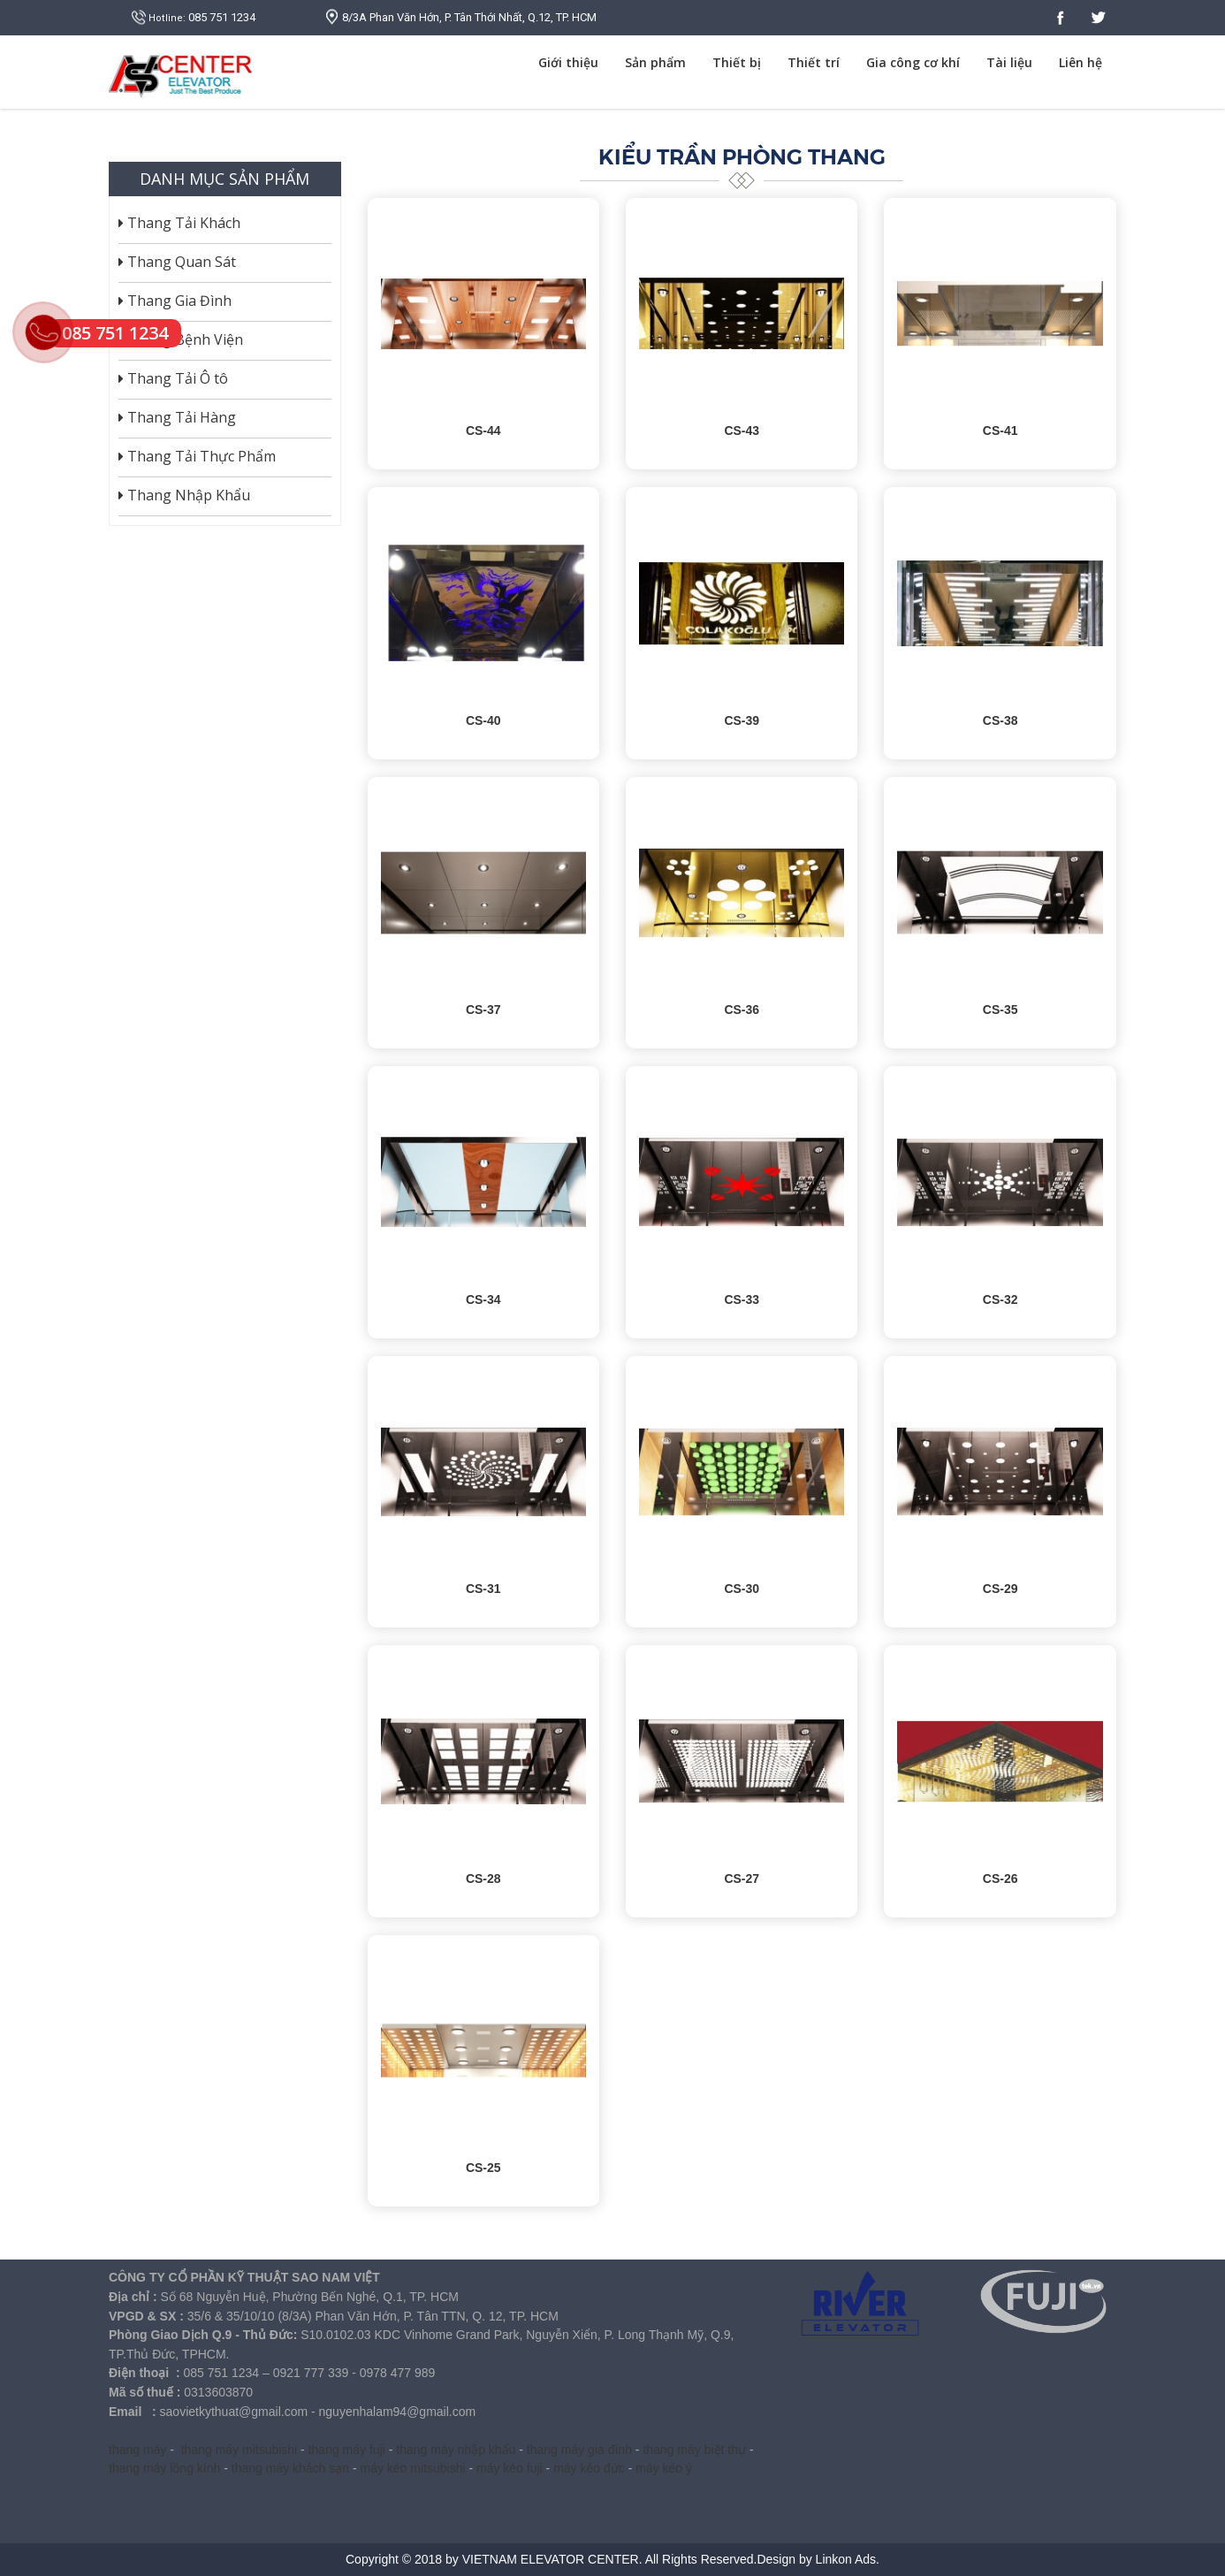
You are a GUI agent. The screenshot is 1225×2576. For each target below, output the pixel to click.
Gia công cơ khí (913, 62)
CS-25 (483, 2168)
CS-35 (1000, 1009)
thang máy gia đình (579, 2450)
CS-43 (741, 430)
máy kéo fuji (509, 2468)
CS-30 (741, 1588)
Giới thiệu (568, 62)
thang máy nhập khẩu (455, 2450)
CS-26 (1000, 1878)
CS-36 (741, 1009)
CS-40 (483, 720)
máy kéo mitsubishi (413, 2468)
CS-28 (483, 1878)
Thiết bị (736, 62)
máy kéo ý (663, 2468)
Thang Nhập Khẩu (184, 495)
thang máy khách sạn (290, 2468)
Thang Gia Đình (175, 300)
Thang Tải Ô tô (173, 378)
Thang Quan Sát (177, 261)
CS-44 (483, 430)
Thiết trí (814, 62)
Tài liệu (1009, 62)
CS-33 (741, 1299)
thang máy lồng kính (164, 2468)
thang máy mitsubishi (239, 2450)
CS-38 (1000, 720)
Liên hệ (1080, 62)
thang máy (137, 2450)
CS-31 (483, 1588)
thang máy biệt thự (694, 2450)
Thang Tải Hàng (177, 417)
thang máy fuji (346, 2450)
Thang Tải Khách (179, 222)
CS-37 (483, 1009)
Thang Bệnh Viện (180, 339)
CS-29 (1000, 1588)
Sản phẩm (655, 62)
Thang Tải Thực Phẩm (197, 456)
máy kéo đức (589, 2468)
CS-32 (1000, 1299)
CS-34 (483, 1299)
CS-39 (741, 720)
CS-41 (1000, 430)
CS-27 (741, 1878)
